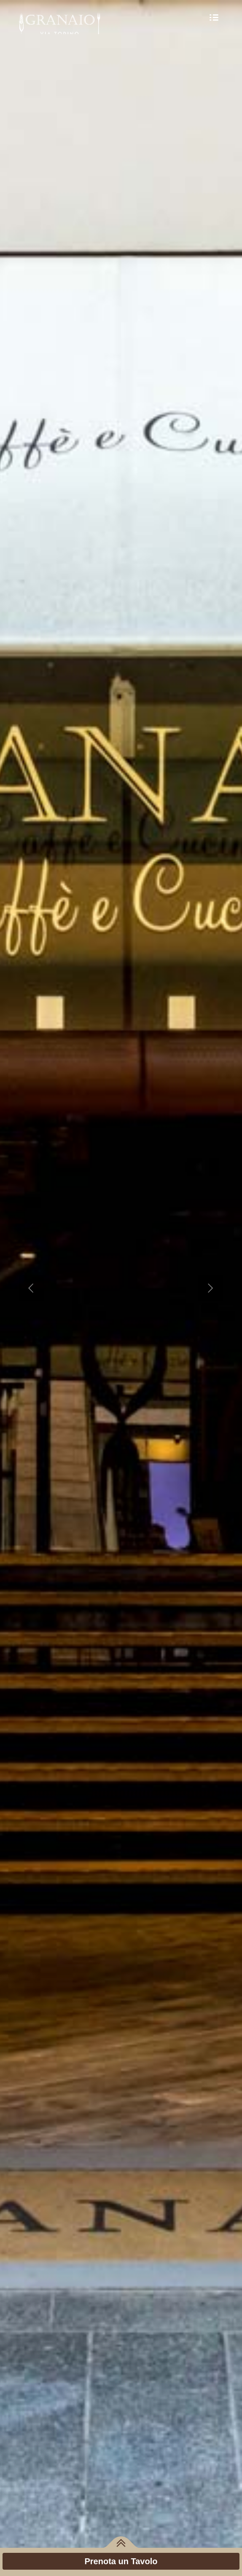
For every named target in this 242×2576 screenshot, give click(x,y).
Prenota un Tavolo (121, 2561)
